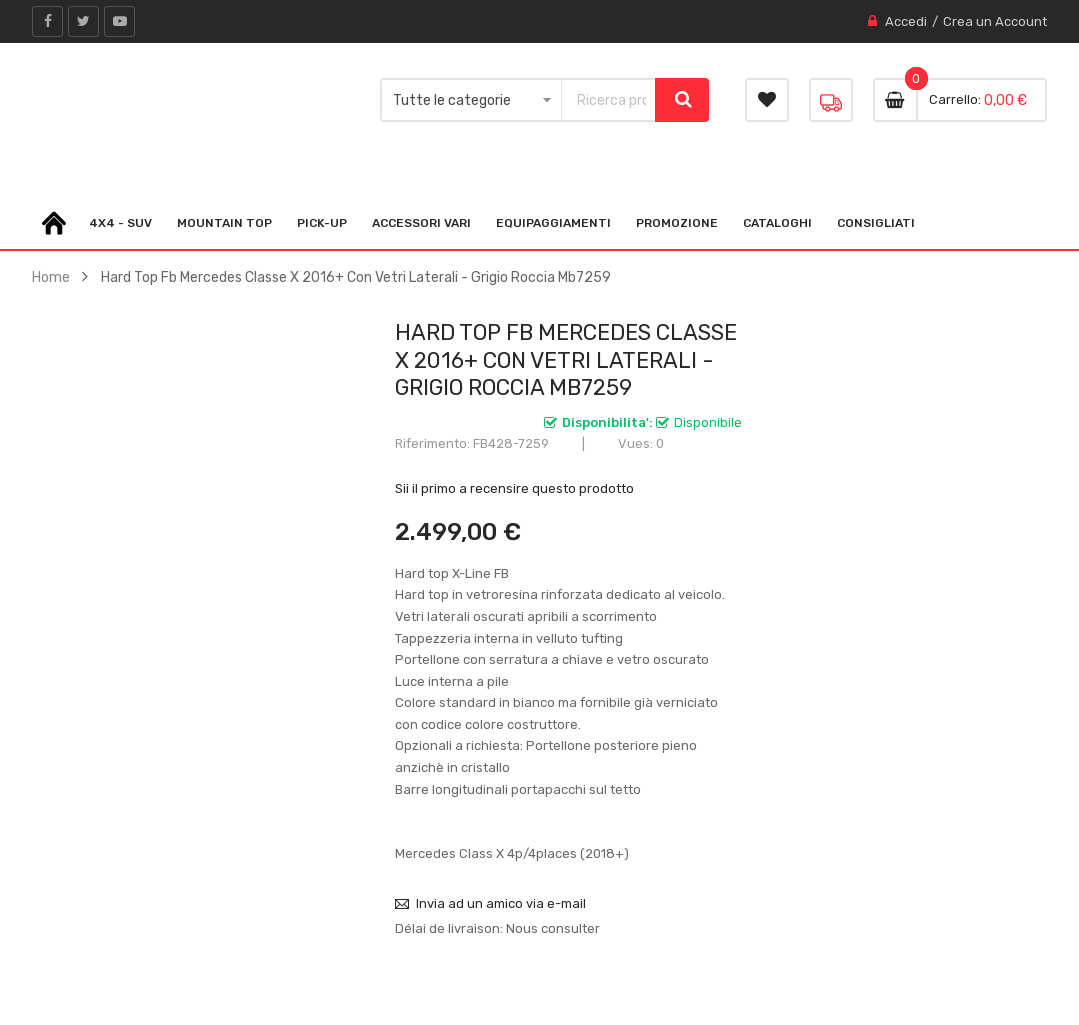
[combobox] (608, 100)
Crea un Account (995, 21)
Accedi (906, 21)
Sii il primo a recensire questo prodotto (514, 488)
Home (51, 277)
